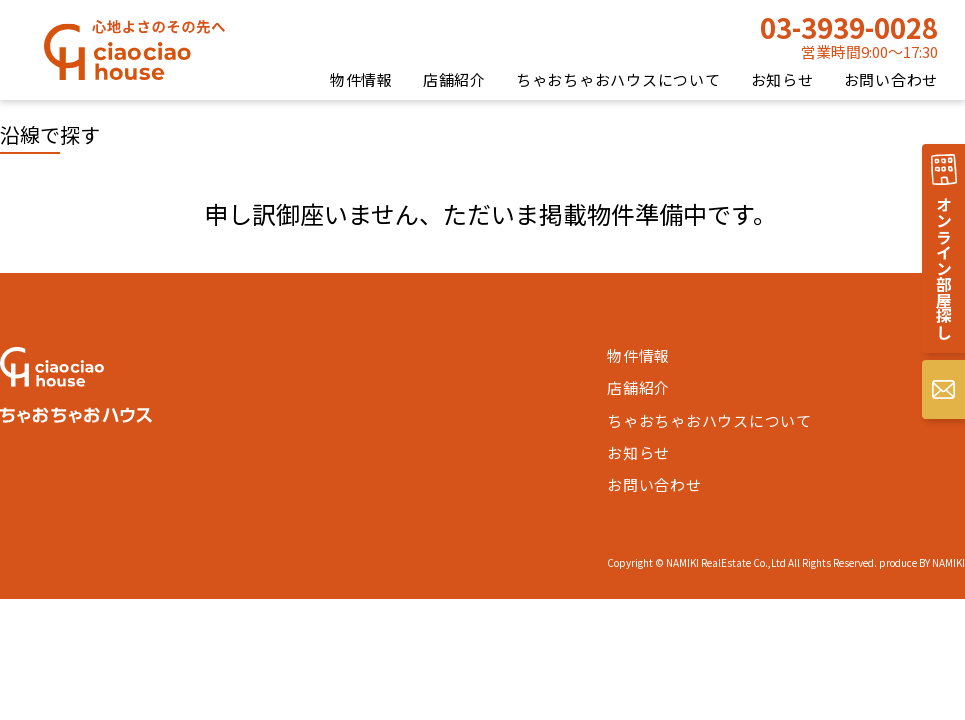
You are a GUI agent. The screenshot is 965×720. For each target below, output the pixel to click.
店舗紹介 (454, 79)
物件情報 (361, 79)
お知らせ (782, 79)
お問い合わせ (891, 79)
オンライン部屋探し (944, 268)
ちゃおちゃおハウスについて (618, 79)
